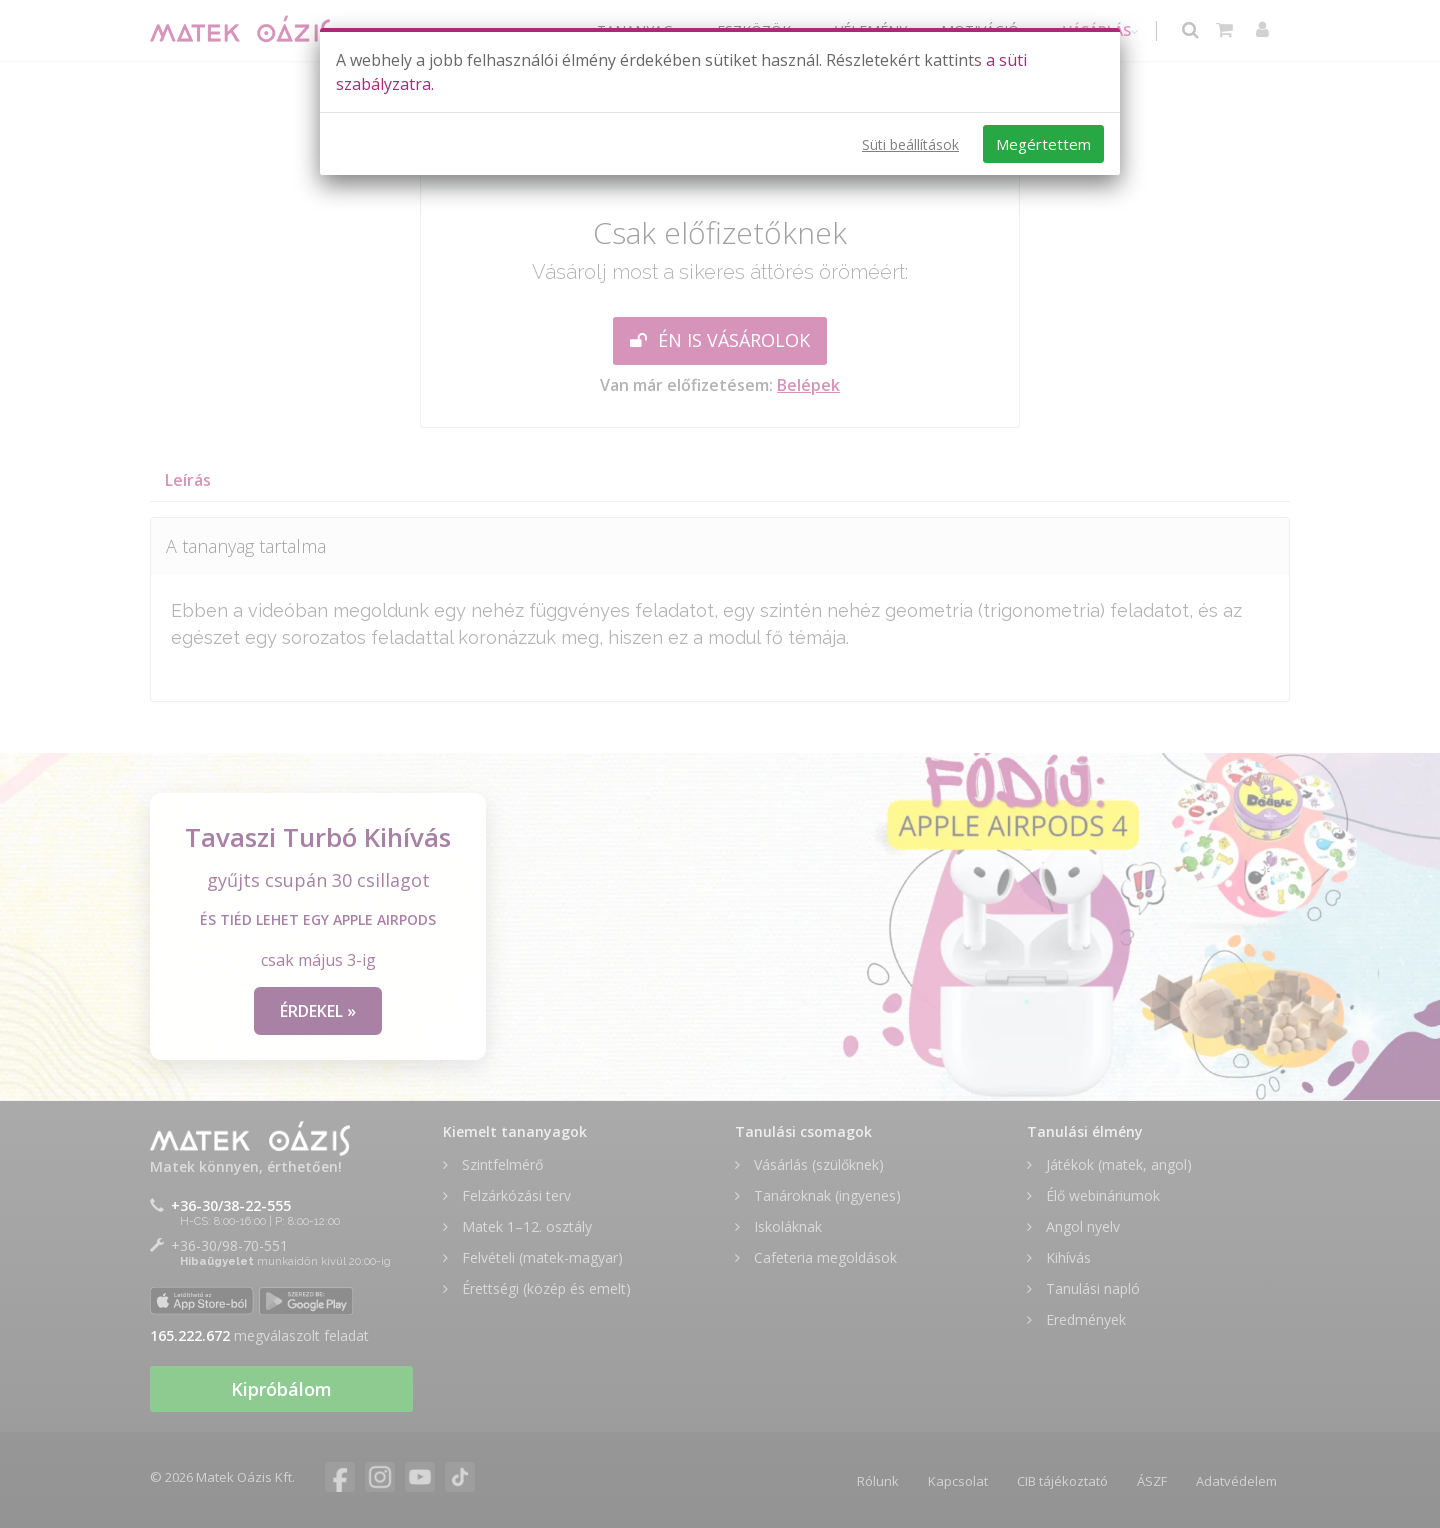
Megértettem (1043, 144)
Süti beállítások (910, 144)
